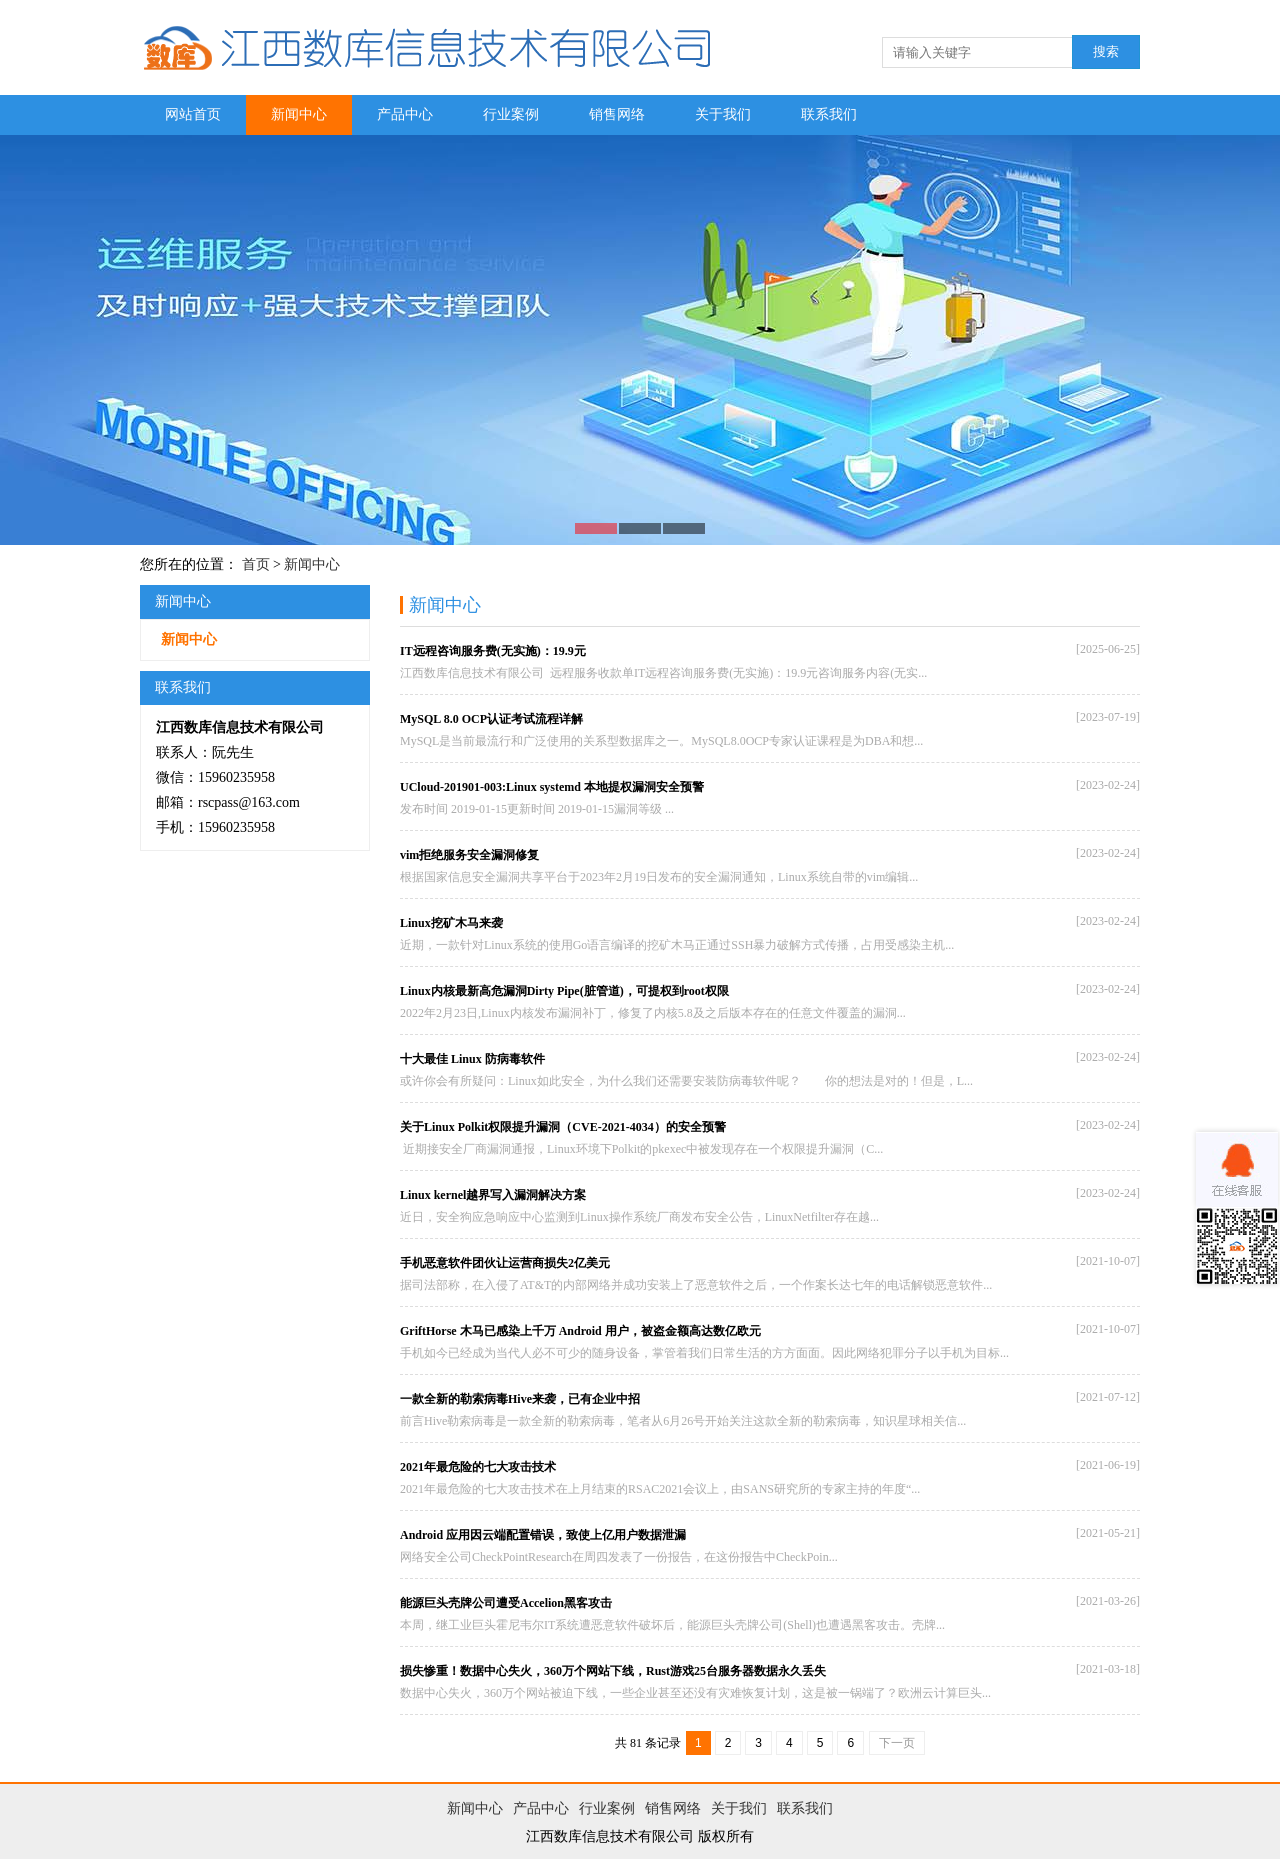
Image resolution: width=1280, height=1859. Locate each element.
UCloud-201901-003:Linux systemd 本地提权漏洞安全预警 (552, 787)
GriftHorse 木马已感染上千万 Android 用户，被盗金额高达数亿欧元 (580, 1331)
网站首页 (193, 114)
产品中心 (405, 114)
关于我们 (723, 114)
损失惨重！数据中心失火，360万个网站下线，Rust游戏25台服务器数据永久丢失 (613, 1671)
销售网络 (617, 114)
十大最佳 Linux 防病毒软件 (472, 1059)
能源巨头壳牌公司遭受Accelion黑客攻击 (506, 1603)
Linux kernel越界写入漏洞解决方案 (493, 1195)
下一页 (897, 1743)
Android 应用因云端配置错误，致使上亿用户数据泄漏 (543, 1535)
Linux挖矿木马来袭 (451, 923)
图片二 (640, 340)
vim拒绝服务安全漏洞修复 (469, 855)
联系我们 (829, 114)
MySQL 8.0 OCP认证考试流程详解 (491, 719)
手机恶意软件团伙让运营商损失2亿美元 (505, 1263)
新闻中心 (299, 114)
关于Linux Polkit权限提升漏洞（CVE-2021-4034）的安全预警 (563, 1127)
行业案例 (511, 114)
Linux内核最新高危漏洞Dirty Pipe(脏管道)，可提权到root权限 (564, 991)
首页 (256, 564)
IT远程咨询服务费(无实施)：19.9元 (493, 651)
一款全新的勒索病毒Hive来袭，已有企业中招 (520, 1399)
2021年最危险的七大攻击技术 (478, 1467)
